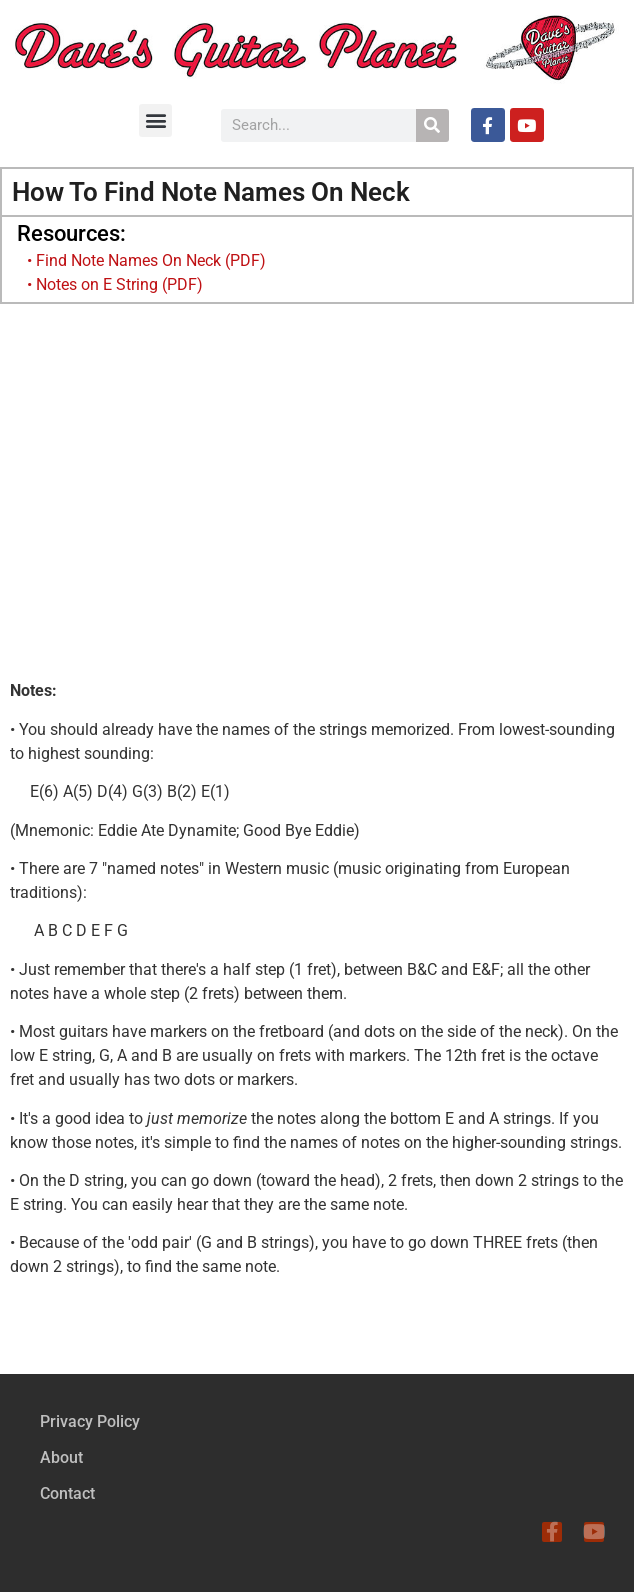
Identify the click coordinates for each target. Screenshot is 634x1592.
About (61, 1457)
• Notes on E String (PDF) (115, 284)
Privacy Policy (90, 1421)
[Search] (432, 125)
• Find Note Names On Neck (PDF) (146, 260)
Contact (67, 1493)
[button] (155, 120)
